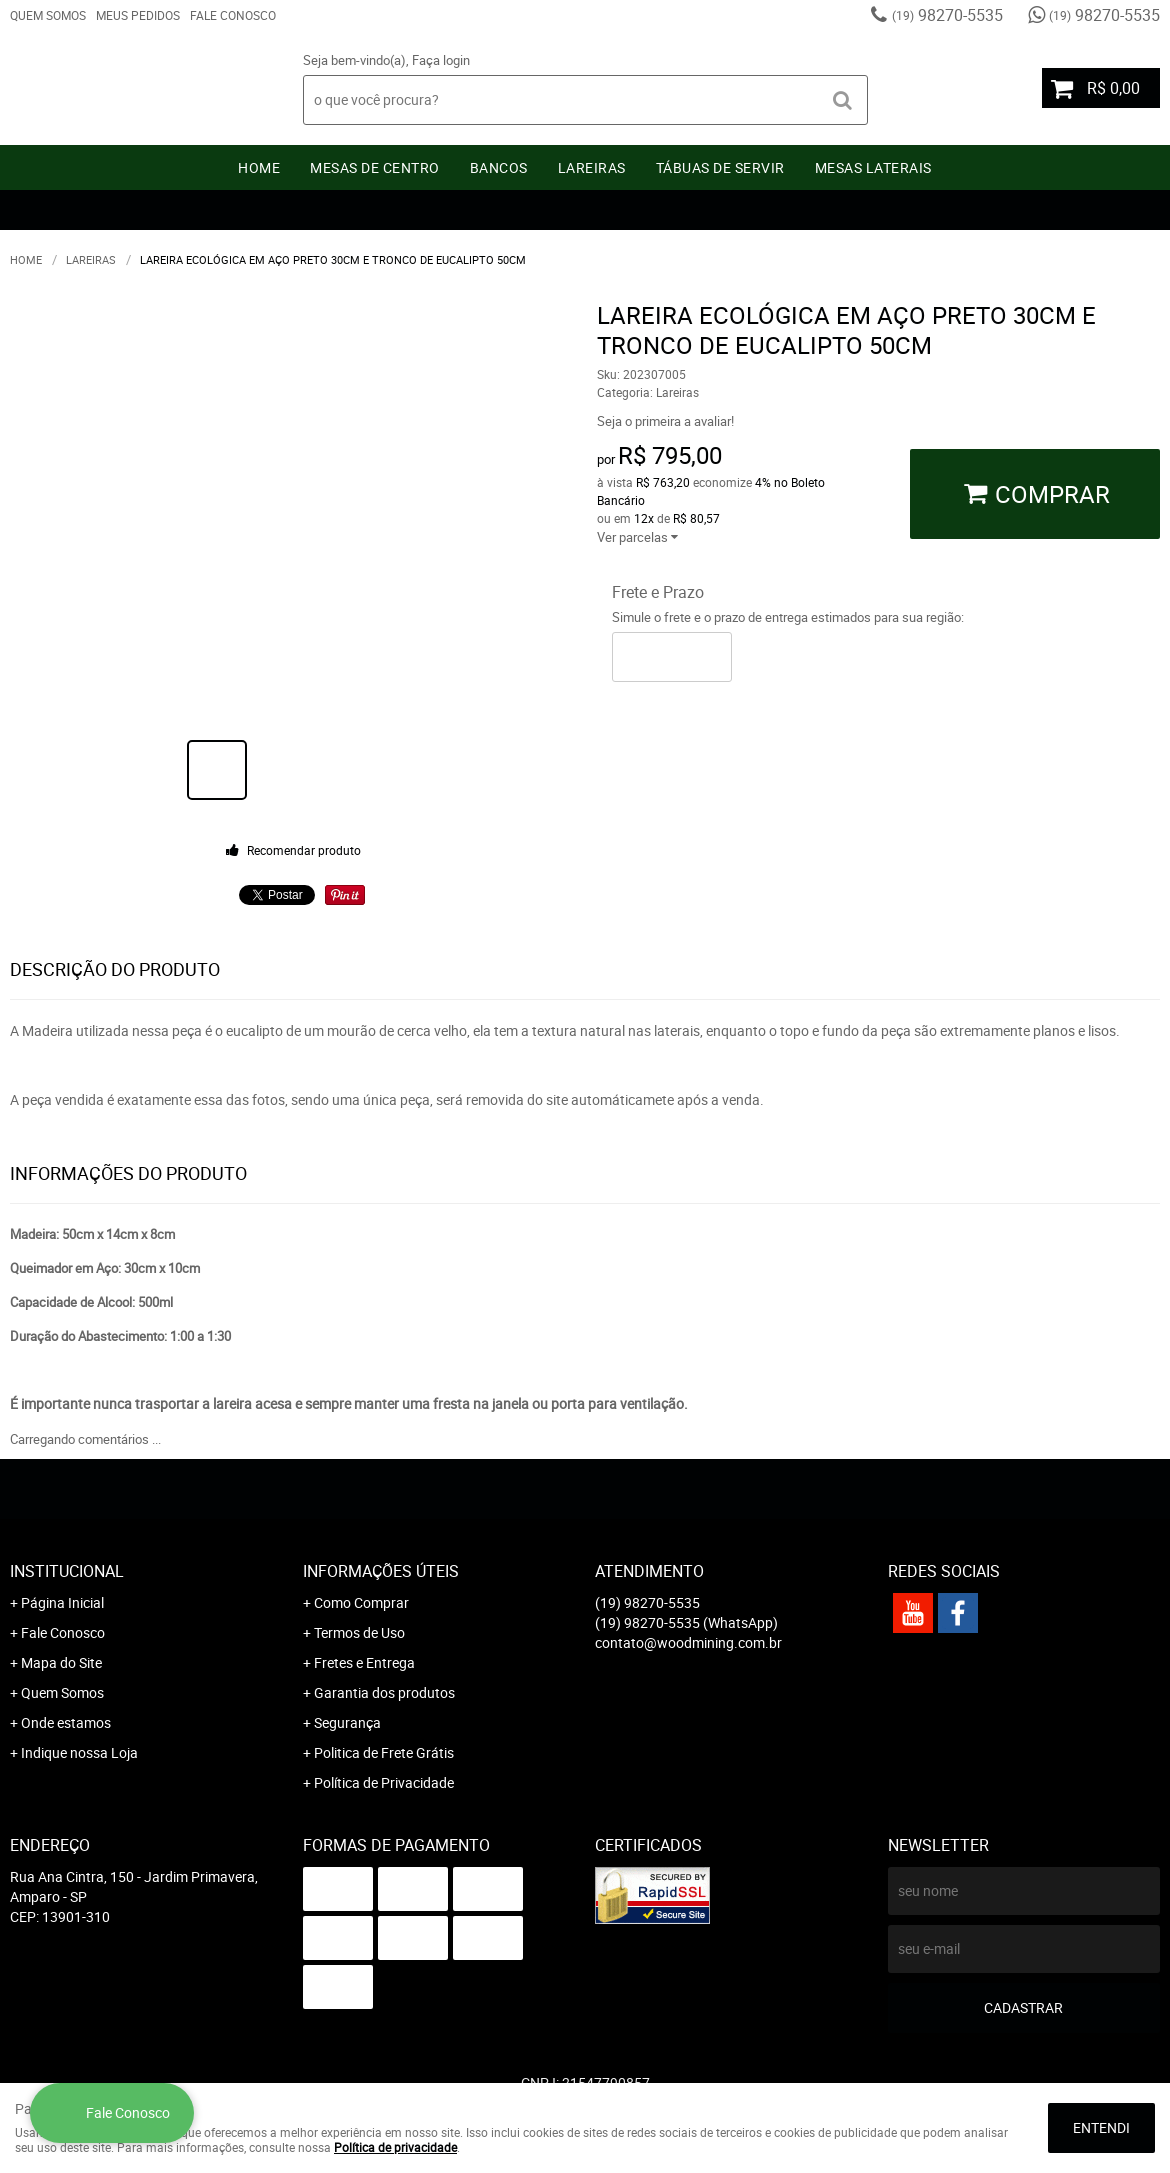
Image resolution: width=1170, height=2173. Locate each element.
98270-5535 (947, 15)
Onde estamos (66, 1722)
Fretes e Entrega (364, 1662)
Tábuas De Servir (720, 167)
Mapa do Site (61, 1662)
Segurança (347, 1722)
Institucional (67, 1571)
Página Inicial (62, 1602)
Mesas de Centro (375, 167)
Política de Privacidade (384, 1782)
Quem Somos (48, 15)
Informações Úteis (381, 1571)
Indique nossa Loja (79, 1752)
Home (259, 167)
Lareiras (592, 167)
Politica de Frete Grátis (384, 1752)
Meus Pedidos (138, 15)
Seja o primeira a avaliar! (665, 421)
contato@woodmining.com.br (688, 1642)
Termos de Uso (359, 1632)
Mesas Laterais (873, 167)
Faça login (441, 60)
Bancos (499, 167)
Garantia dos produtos (384, 1692)
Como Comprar (361, 1602)
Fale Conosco (233, 15)
